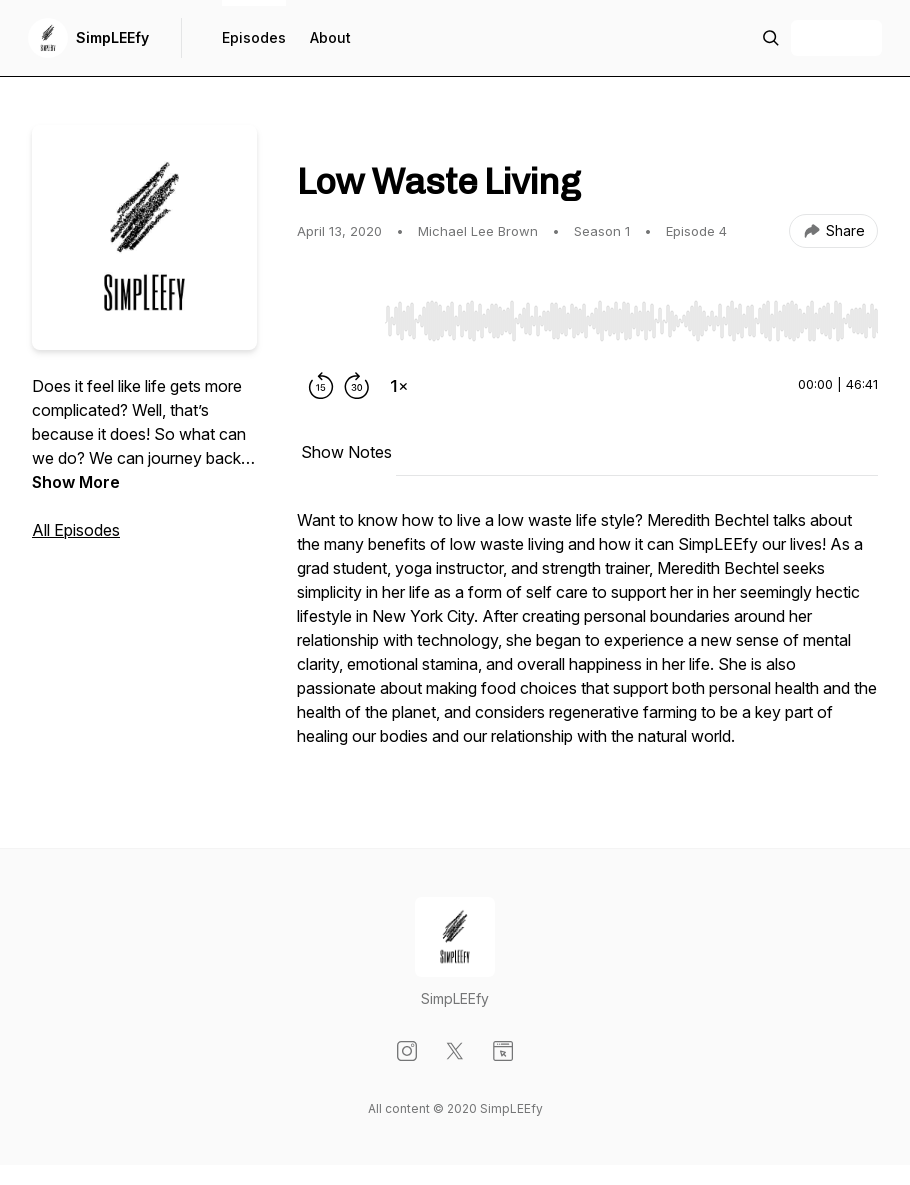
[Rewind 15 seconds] (321, 386)
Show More (76, 482)
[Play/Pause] (337, 320)
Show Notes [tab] (346, 452)
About (330, 37)
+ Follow (836, 37)
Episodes (254, 37)
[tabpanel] (587, 638)
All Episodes (76, 530)
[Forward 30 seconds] (357, 386)
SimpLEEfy (112, 37)
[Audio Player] (631, 315)
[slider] (631, 321)
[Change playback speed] (399, 386)
